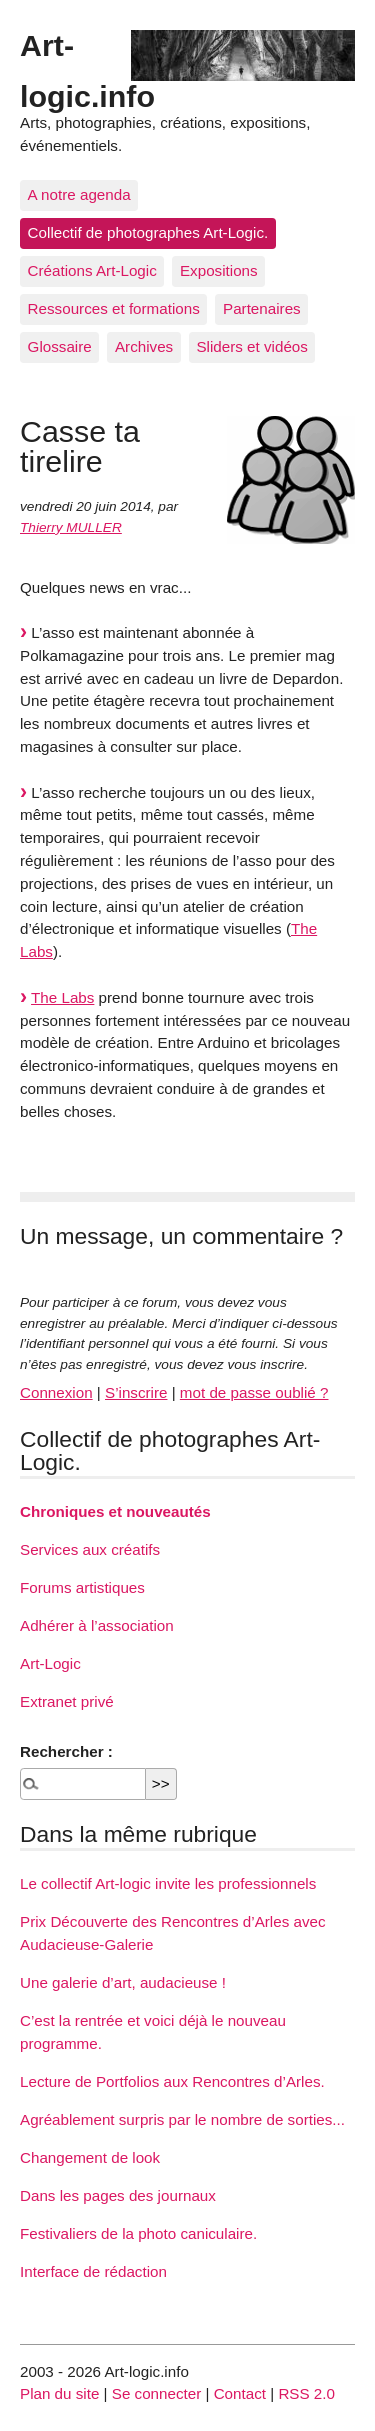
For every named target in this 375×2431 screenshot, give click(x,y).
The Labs (62, 997)
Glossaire (60, 346)
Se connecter (157, 2393)
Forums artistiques (82, 1587)
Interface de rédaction (93, 2271)
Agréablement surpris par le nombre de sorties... (182, 2119)
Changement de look (90, 2157)
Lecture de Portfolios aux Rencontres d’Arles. (172, 2081)
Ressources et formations (114, 308)
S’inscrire (136, 1392)
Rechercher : (66, 1751)
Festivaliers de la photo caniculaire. (138, 2233)
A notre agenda (79, 194)
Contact (240, 2393)
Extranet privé (67, 1701)
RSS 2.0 (306, 2393)
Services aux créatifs (90, 1549)
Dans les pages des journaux (118, 2195)
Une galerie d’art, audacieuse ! (123, 1982)
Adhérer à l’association (97, 1625)
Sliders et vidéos (251, 346)
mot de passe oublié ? (254, 1392)
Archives (144, 346)
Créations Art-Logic (92, 270)
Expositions (219, 270)
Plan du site (59, 2393)
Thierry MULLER (71, 527)
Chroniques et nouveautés (115, 1511)
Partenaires (262, 308)
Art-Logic (50, 1663)
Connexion (56, 1392)
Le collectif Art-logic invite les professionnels (168, 1883)
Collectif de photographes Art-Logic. (148, 232)
